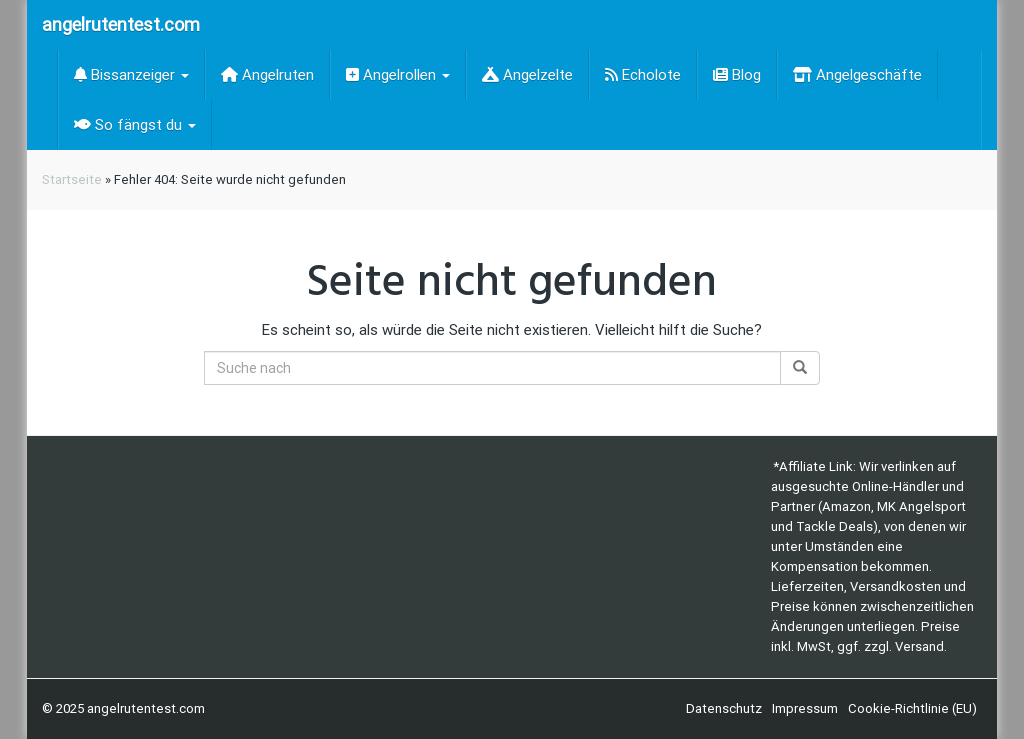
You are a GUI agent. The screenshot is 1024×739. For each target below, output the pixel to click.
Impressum (805, 708)
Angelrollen (398, 75)
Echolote (643, 75)
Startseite (72, 179)
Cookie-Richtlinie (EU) (912, 708)
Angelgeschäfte (857, 75)
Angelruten (267, 75)
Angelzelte (527, 75)
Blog (737, 75)
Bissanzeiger (131, 75)
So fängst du (135, 125)
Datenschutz (724, 708)
